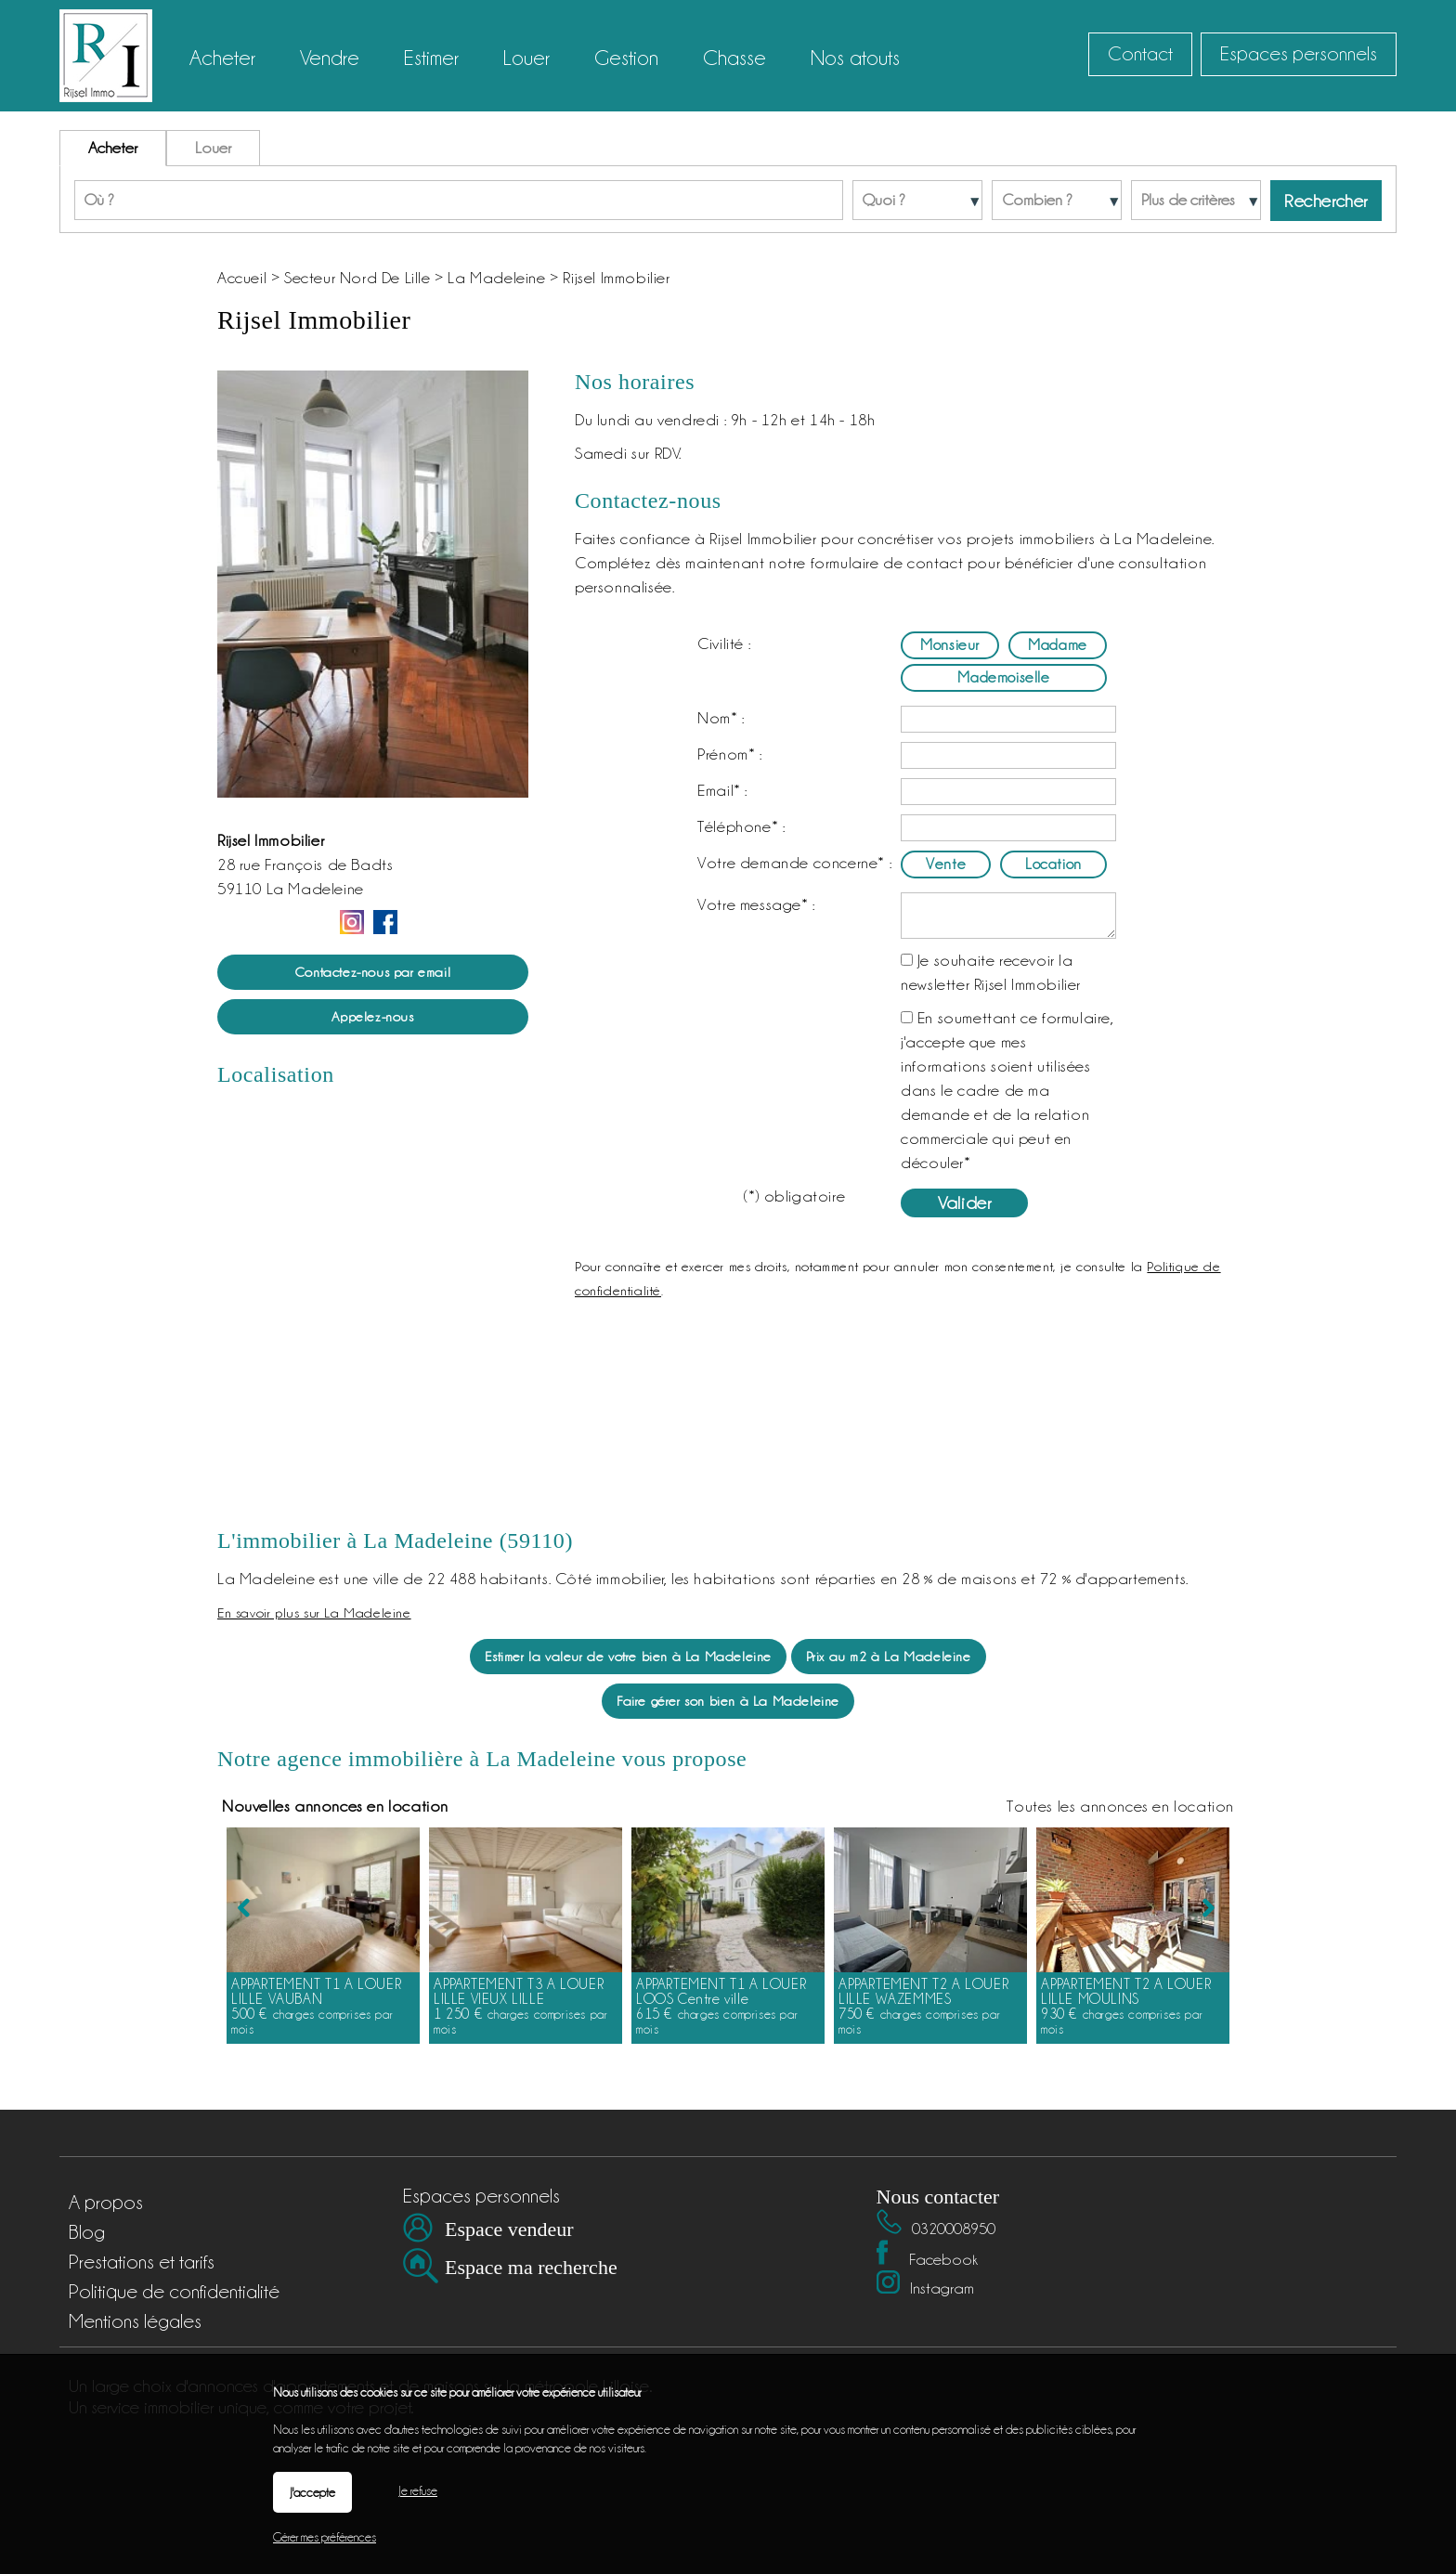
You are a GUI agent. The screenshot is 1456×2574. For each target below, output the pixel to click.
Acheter (112, 147)
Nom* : (721, 717)
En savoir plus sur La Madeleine (314, 1612)
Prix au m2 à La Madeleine (888, 1656)
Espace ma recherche (531, 2267)
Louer (213, 147)
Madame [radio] (1057, 645)
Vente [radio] (946, 864)
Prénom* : (729, 754)
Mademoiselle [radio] (1003, 677)
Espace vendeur (509, 2229)
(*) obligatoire (794, 1196)
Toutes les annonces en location (1120, 1965)
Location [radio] (1053, 864)
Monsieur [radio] (950, 645)
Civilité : (723, 643)
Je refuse (417, 2490)
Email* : (722, 790)
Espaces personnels (1298, 54)
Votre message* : (756, 904)
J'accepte (312, 2492)
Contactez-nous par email (372, 972)
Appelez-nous (372, 1016)
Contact (1140, 54)
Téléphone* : (741, 826)
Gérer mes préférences (324, 2536)
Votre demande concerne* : (794, 862)
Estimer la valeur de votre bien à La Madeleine (628, 1656)
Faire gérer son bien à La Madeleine (728, 1701)
